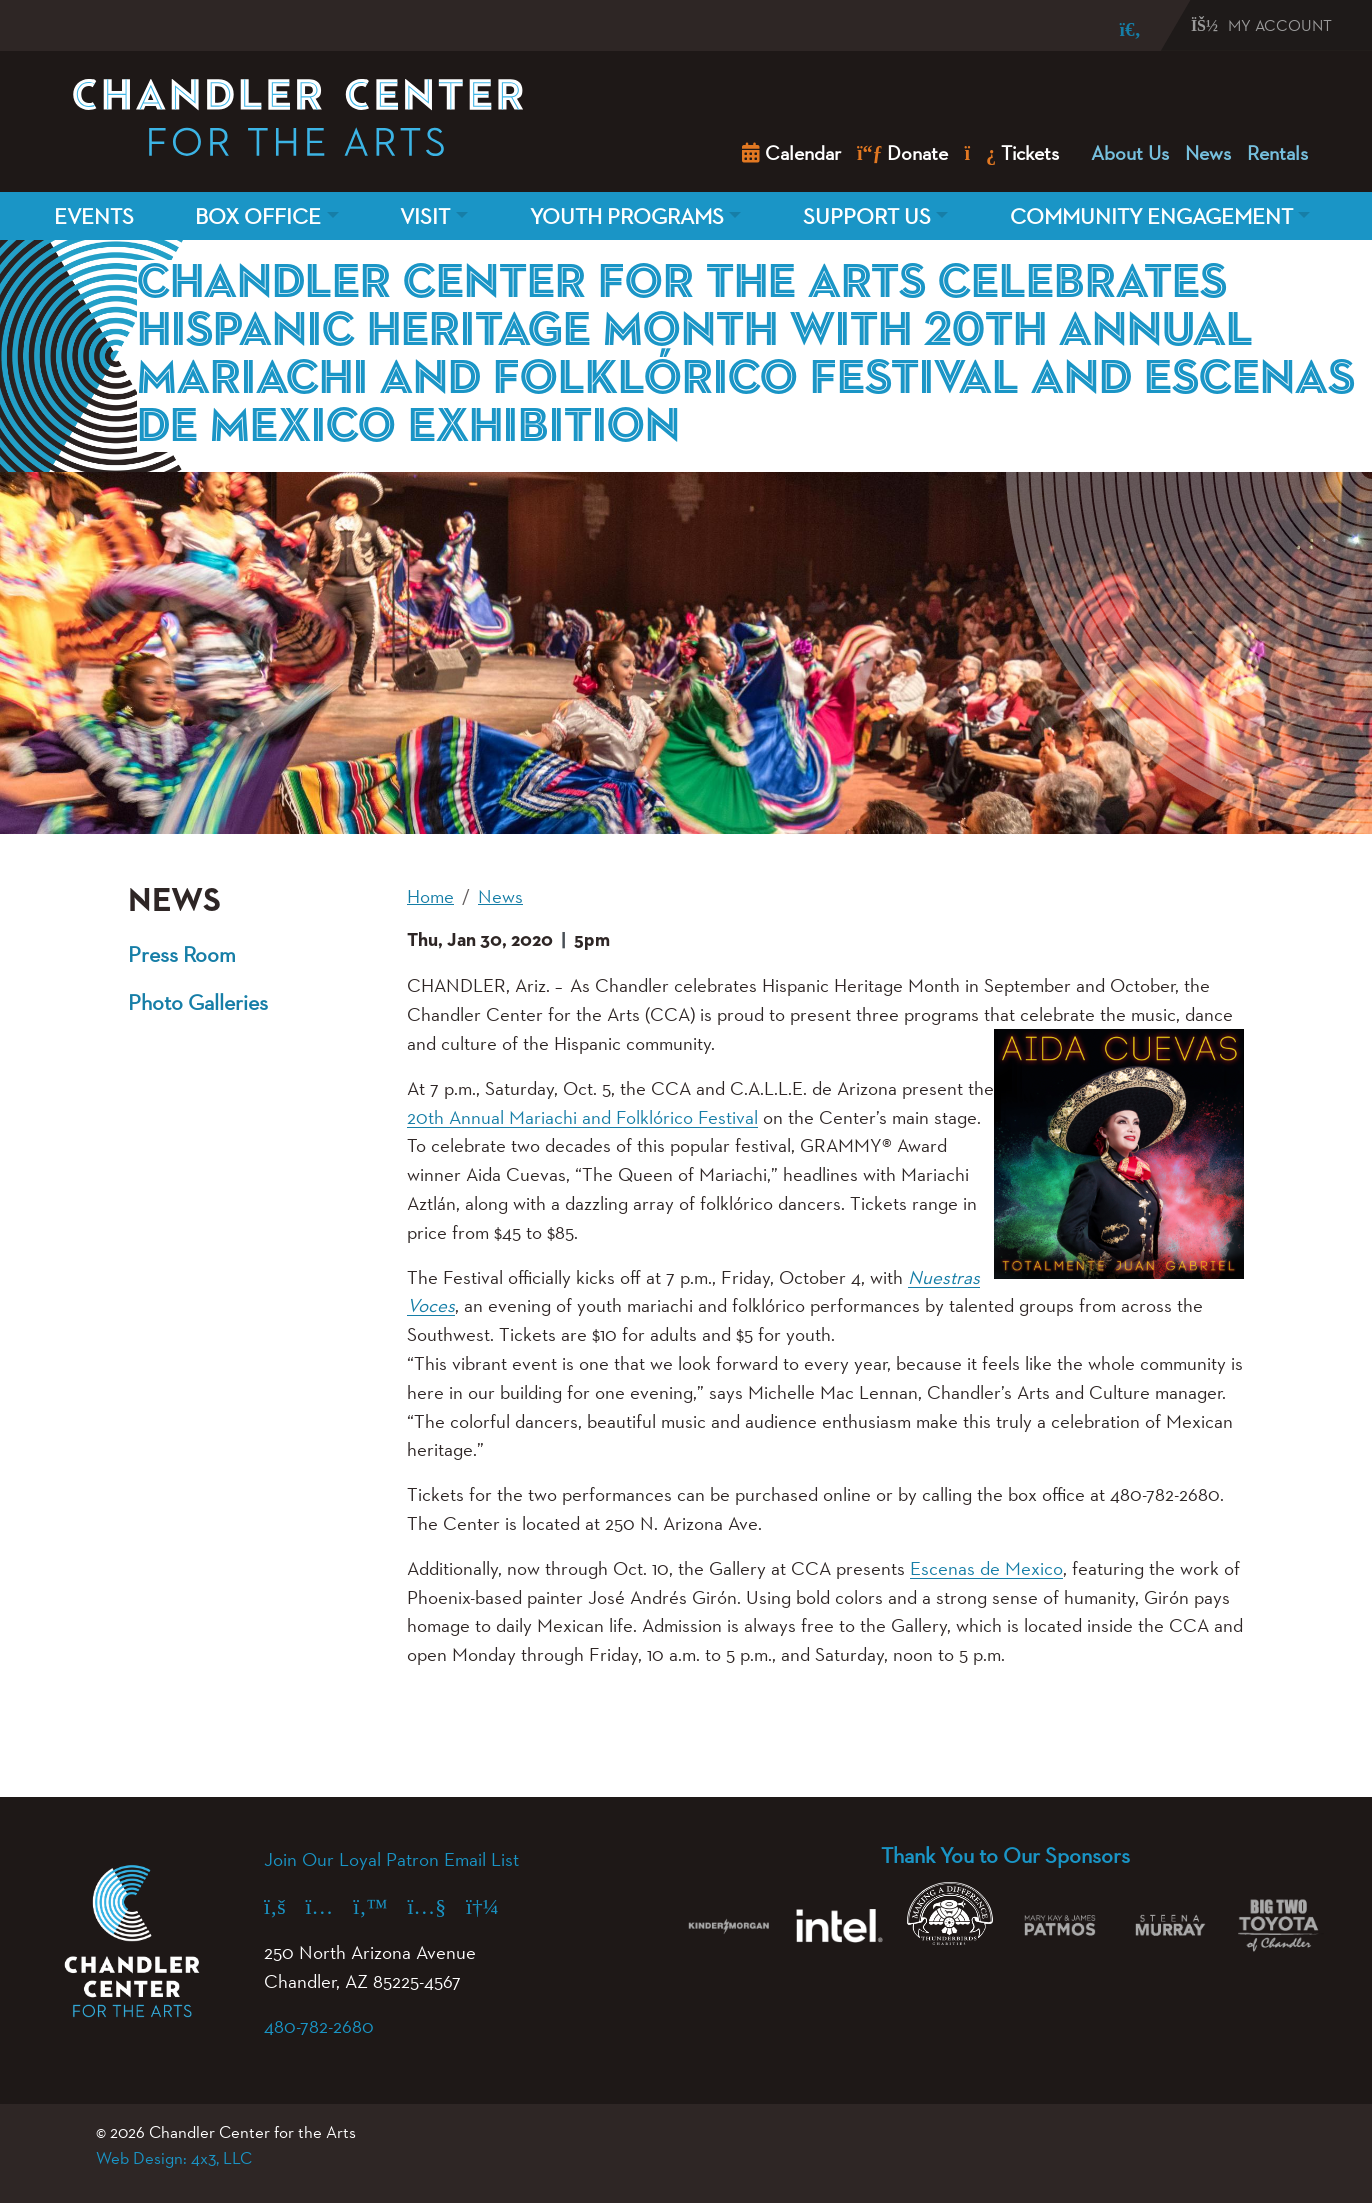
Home (430, 896)
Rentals (1277, 153)
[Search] (1116, 29)
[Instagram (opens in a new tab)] (330, 1906)
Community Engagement (1151, 216)
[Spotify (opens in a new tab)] (492, 1906)
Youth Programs (627, 216)
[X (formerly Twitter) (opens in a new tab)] (380, 1906)
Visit (425, 216)
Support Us (867, 216)
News (1208, 153)
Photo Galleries (198, 1002)
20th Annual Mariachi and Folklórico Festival (582, 1117)
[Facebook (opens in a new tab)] (285, 1906)
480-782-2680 (319, 2026)
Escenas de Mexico (986, 1568)
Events (94, 216)
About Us (1130, 153)
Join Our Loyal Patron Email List (391, 1859)
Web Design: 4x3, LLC (174, 2158)
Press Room (182, 954)
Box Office (258, 216)
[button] (470, 1733)
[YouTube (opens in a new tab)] (437, 1906)
